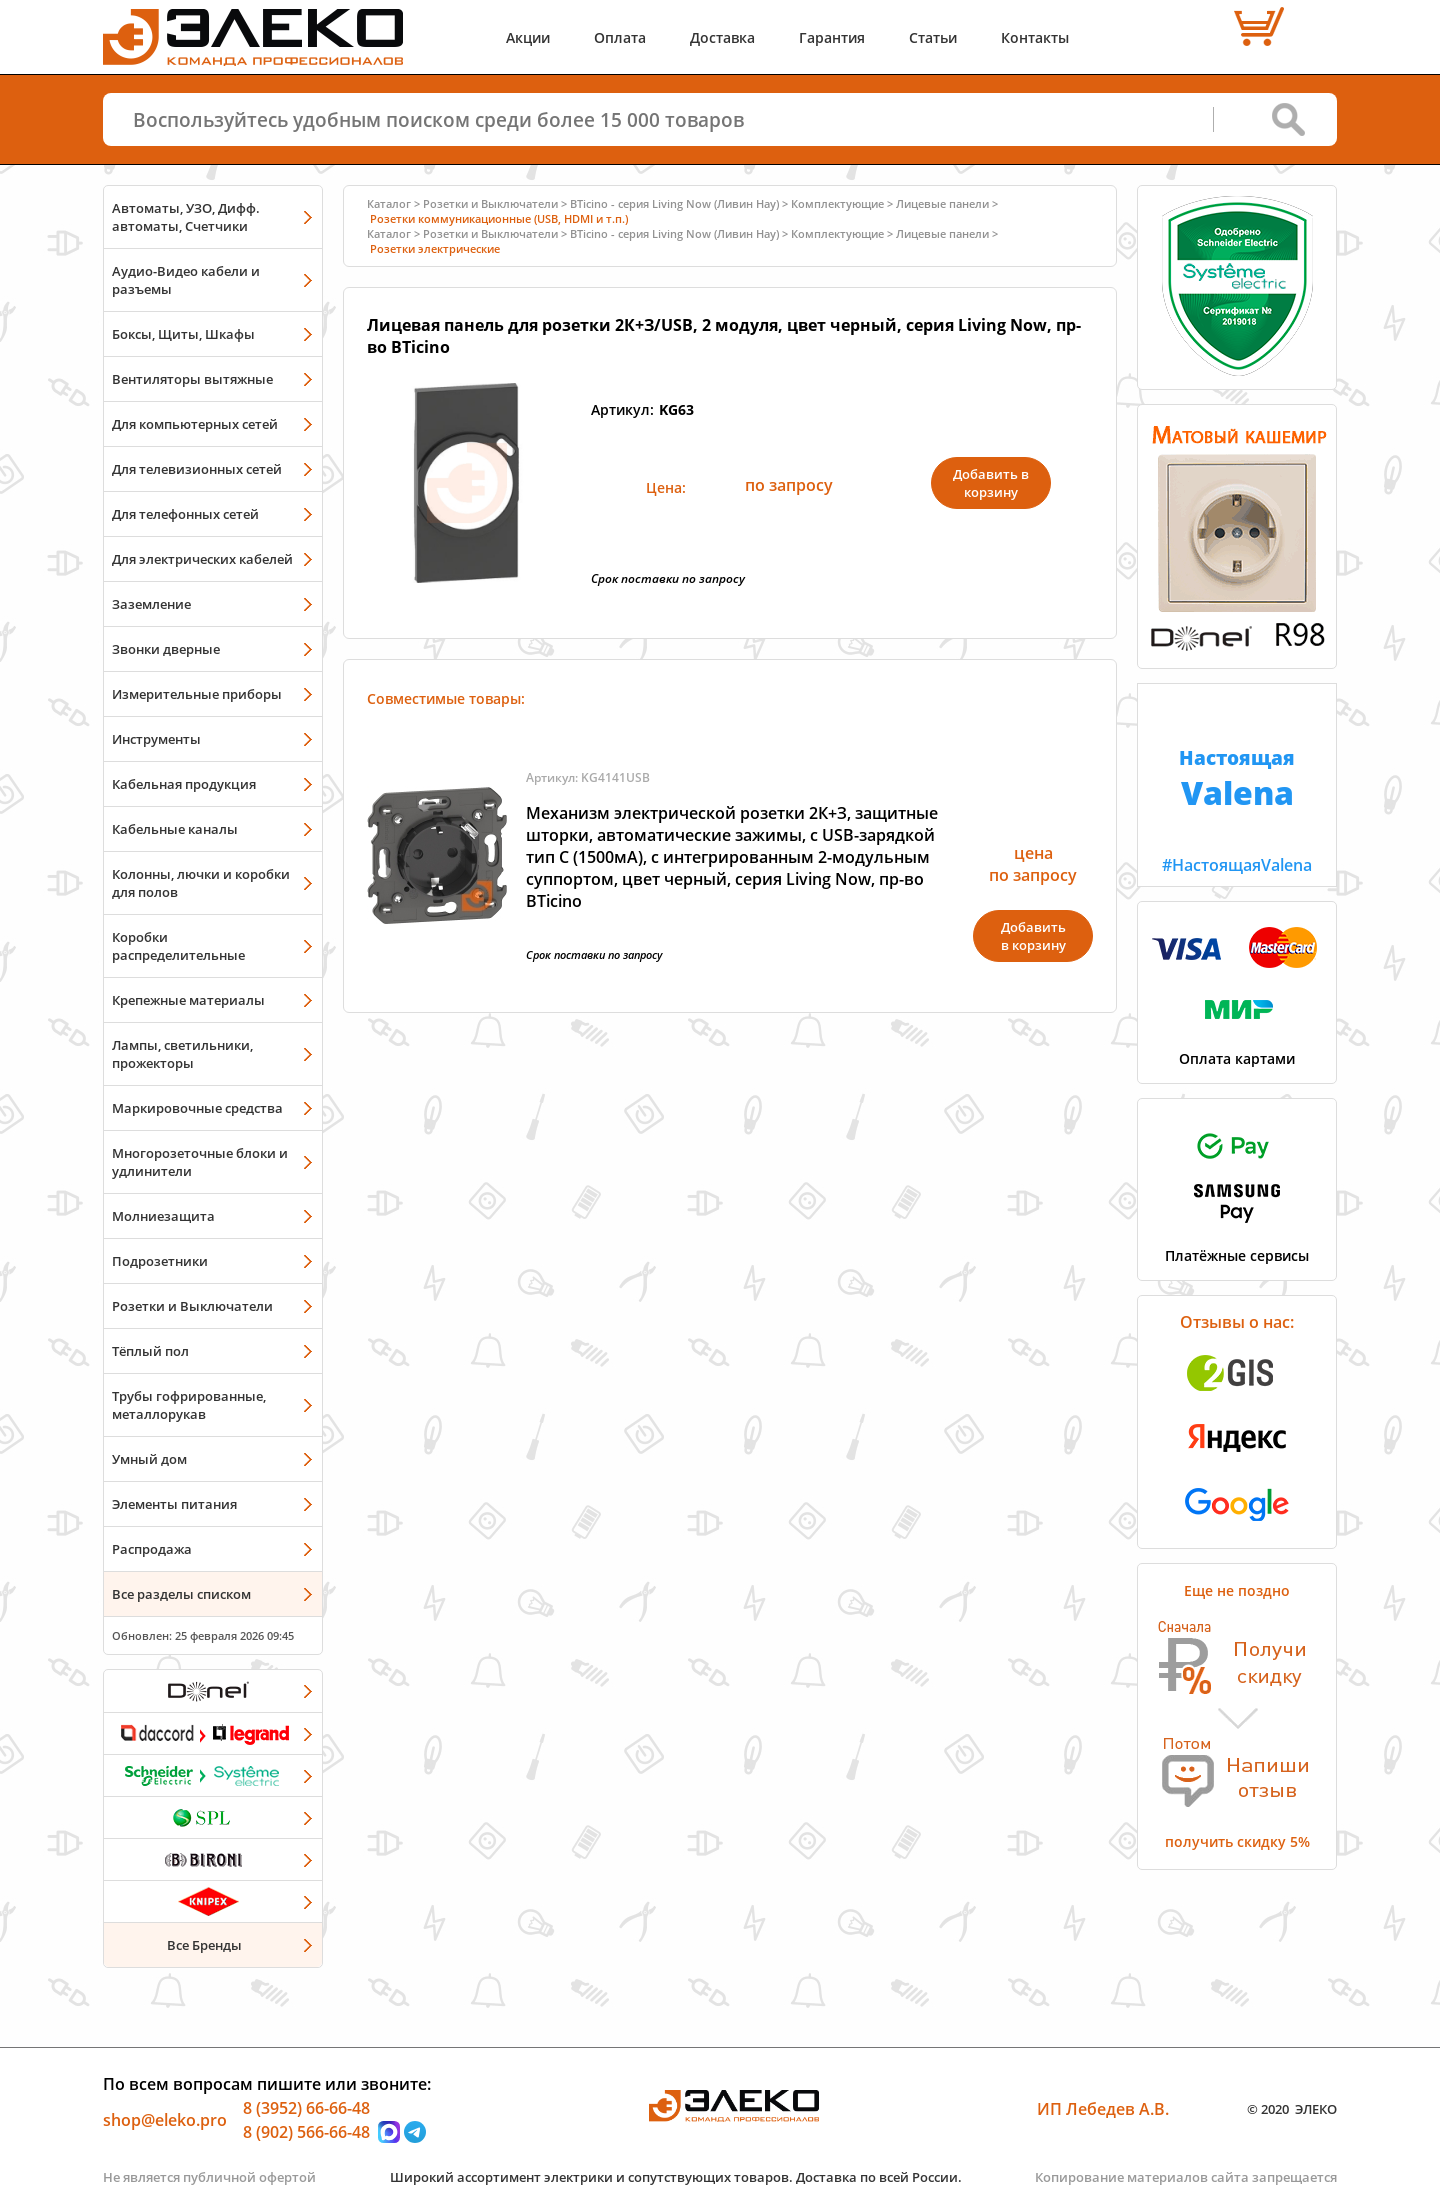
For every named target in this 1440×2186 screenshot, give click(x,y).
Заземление (151, 604)
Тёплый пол (150, 1351)
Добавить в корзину (991, 483)
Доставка (722, 37)
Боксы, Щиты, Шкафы (183, 334)
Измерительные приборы (197, 694)
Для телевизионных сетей (197, 469)
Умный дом (149, 1459)
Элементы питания (174, 1504)
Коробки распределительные (178, 946)
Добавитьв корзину (1033, 936)
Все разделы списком (181, 1594)
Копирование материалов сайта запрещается (1186, 2177)
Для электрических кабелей (202, 559)
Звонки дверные (166, 649)
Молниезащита (163, 1216)
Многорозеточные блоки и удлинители (200, 1162)
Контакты (1035, 37)
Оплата (620, 37)
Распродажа (152, 1549)
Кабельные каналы (175, 829)
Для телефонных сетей (185, 514)
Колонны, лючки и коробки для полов (201, 883)
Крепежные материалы (188, 1000)
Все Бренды (204, 1945)
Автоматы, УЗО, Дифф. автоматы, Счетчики (186, 217)
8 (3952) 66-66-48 (306, 2108)
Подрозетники (160, 1261)
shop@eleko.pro (165, 2120)
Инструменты (156, 739)
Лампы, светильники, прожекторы (182, 1054)
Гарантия (832, 37)
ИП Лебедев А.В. (1103, 2109)
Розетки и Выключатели (192, 1306)
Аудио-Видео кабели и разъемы (186, 280)
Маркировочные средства (197, 1108)
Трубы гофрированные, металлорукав (189, 1405)
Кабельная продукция (184, 784)
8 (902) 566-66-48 (306, 2132)
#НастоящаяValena (1237, 780)
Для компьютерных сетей (195, 424)
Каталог (389, 203)
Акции (528, 37)
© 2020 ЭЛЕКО (1292, 2109)
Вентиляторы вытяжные (192, 379)
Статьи (933, 37)
